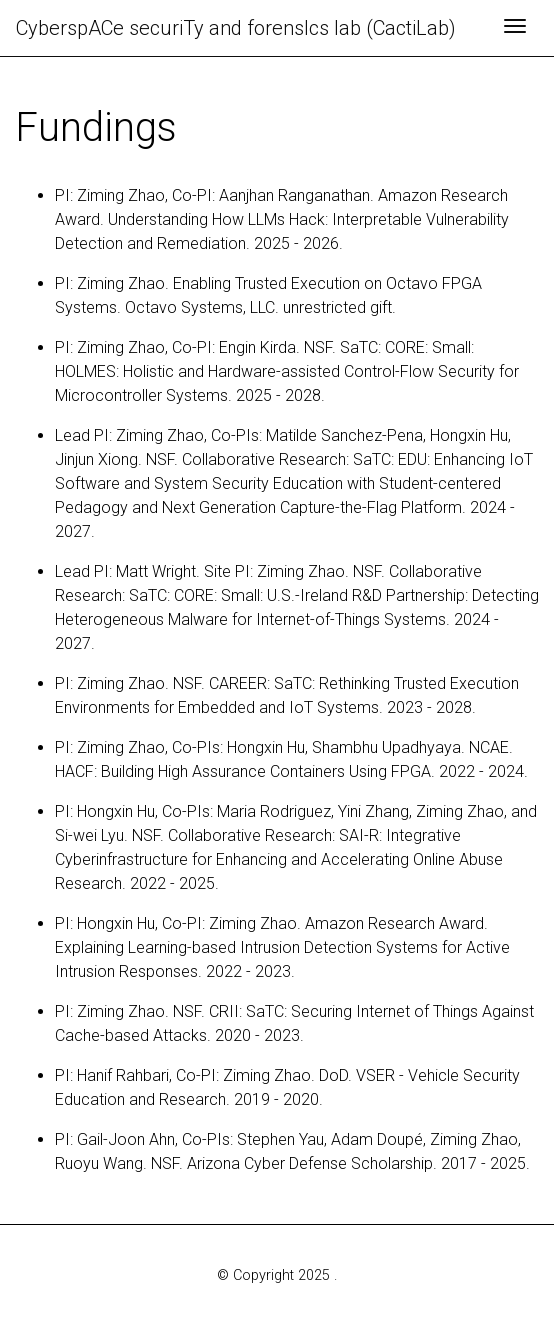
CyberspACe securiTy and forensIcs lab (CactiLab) (236, 28)
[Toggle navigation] (515, 28)
